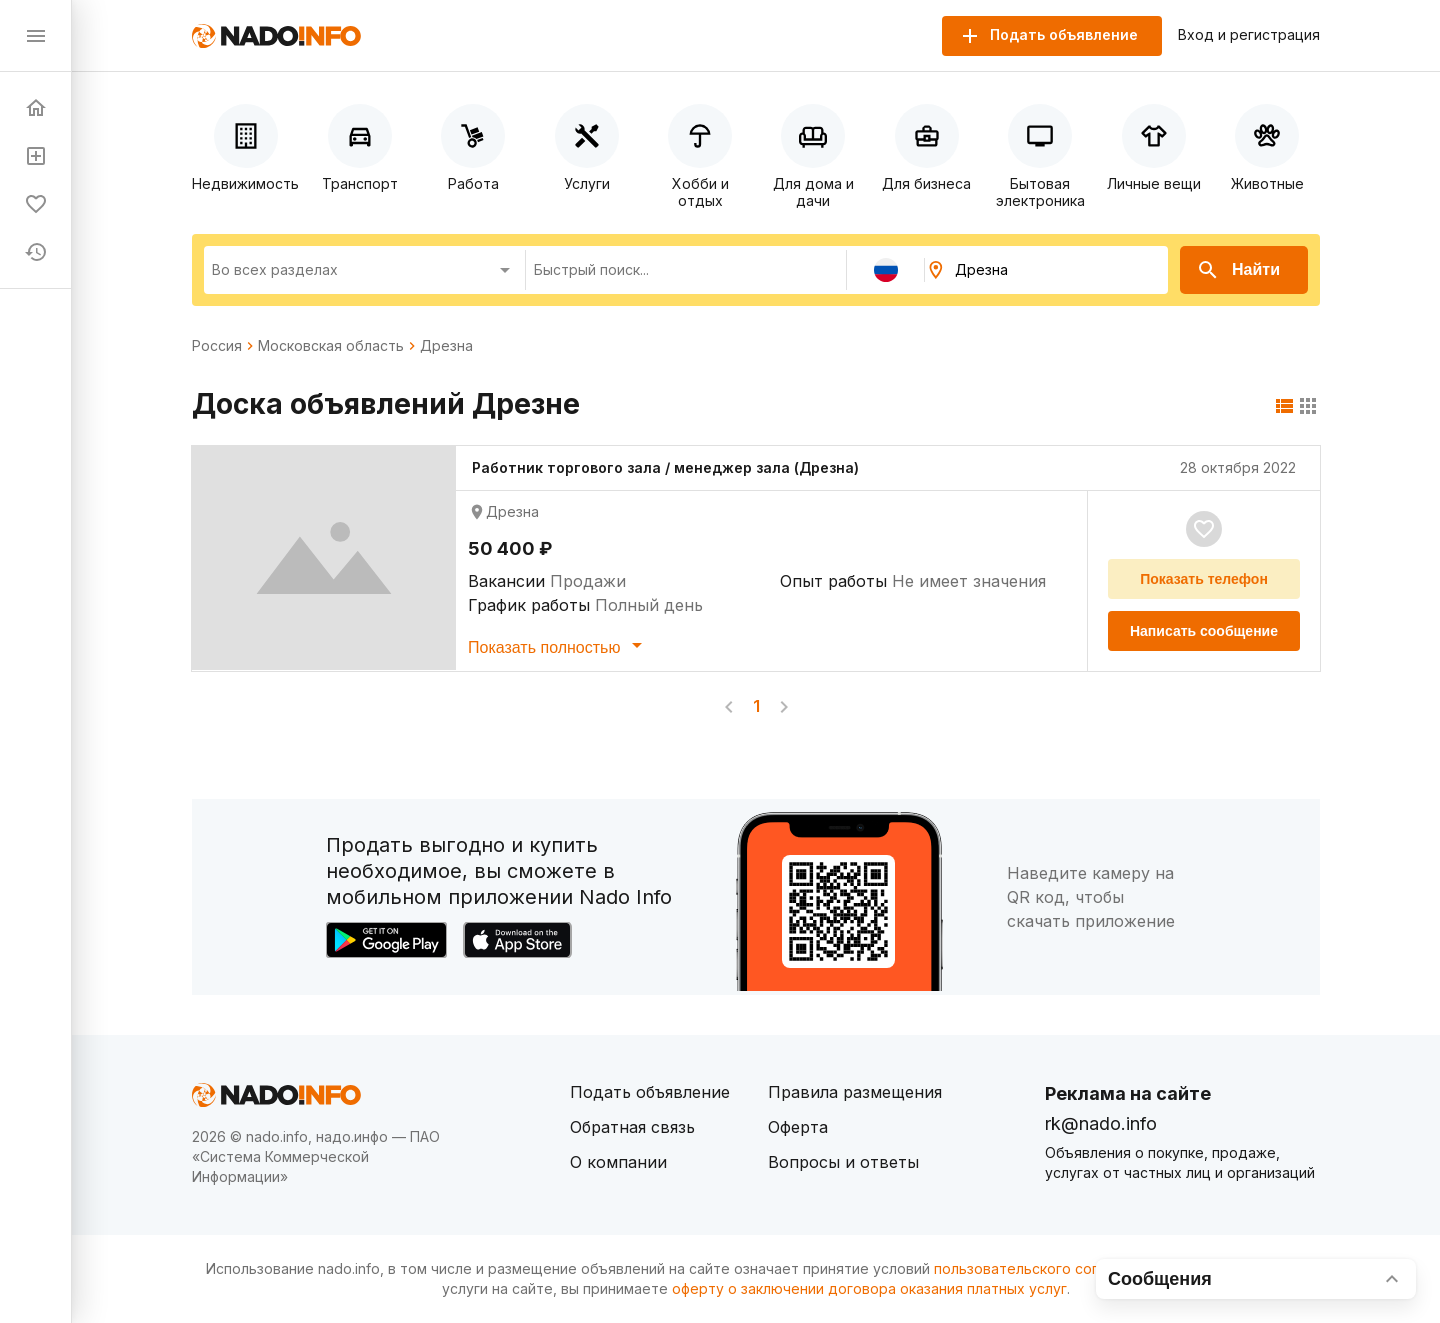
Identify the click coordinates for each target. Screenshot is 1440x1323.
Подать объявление (650, 1092)
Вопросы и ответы (843, 1162)
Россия (217, 346)
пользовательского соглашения (1046, 1268)
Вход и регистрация (1249, 35)
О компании (618, 1162)
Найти (1238, 270)
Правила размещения (855, 1092)
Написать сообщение (1204, 631)
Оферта (798, 1127)
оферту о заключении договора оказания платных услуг (869, 1288)
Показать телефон (1204, 579)
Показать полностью (558, 645)
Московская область (331, 346)
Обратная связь (632, 1127)
